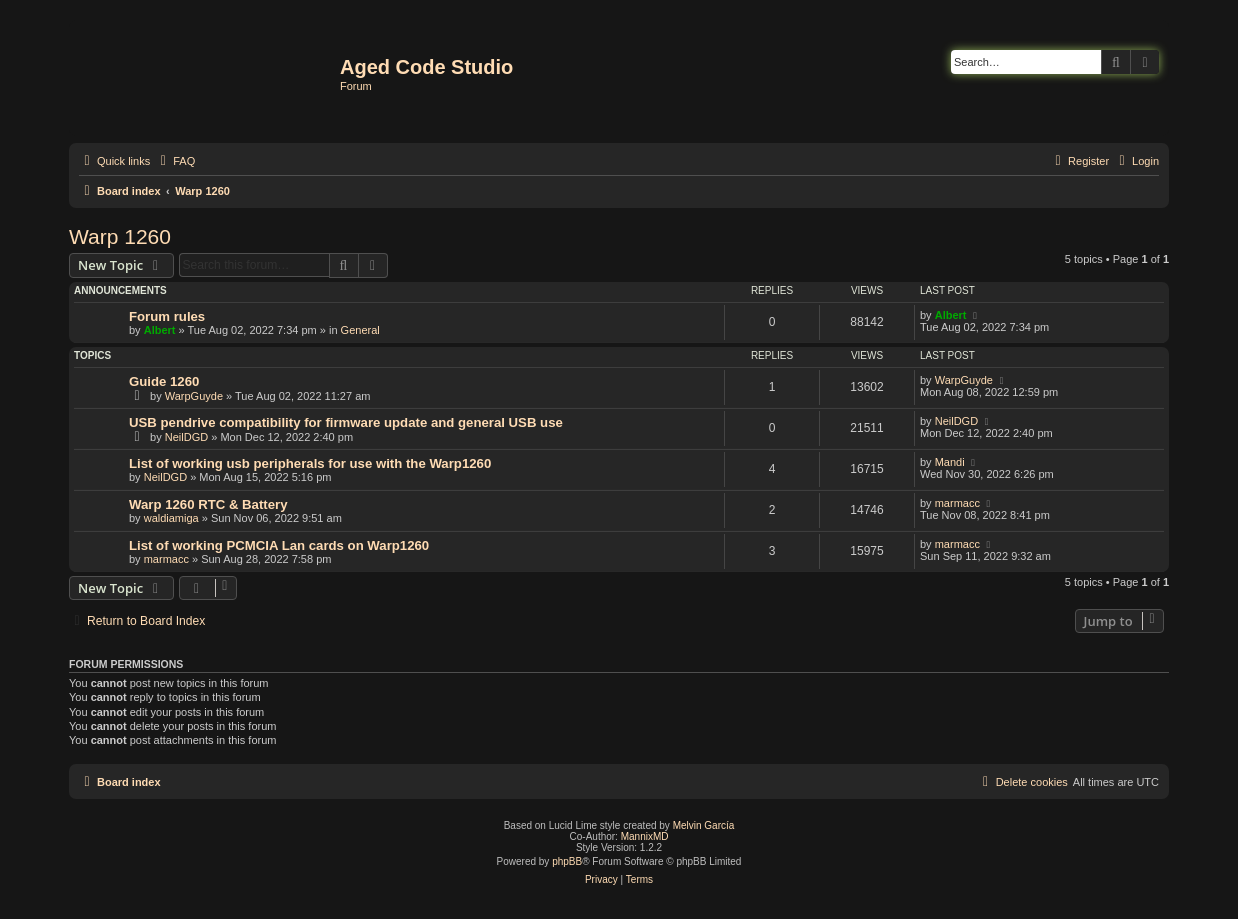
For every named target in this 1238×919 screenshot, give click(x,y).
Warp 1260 (120, 236)
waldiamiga (171, 518)
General (360, 330)
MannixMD (645, 836)
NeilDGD (186, 437)
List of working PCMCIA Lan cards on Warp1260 (279, 545)
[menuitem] (175, 161)
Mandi (950, 462)
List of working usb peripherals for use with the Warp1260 (310, 463)
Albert (160, 330)
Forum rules (167, 316)
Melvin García (704, 825)
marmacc (957, 503)
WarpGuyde (194, 396)
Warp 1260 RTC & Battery (208, 504)
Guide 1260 (164, 381)
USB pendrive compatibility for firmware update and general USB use (346, 422)
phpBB (567, 861)
